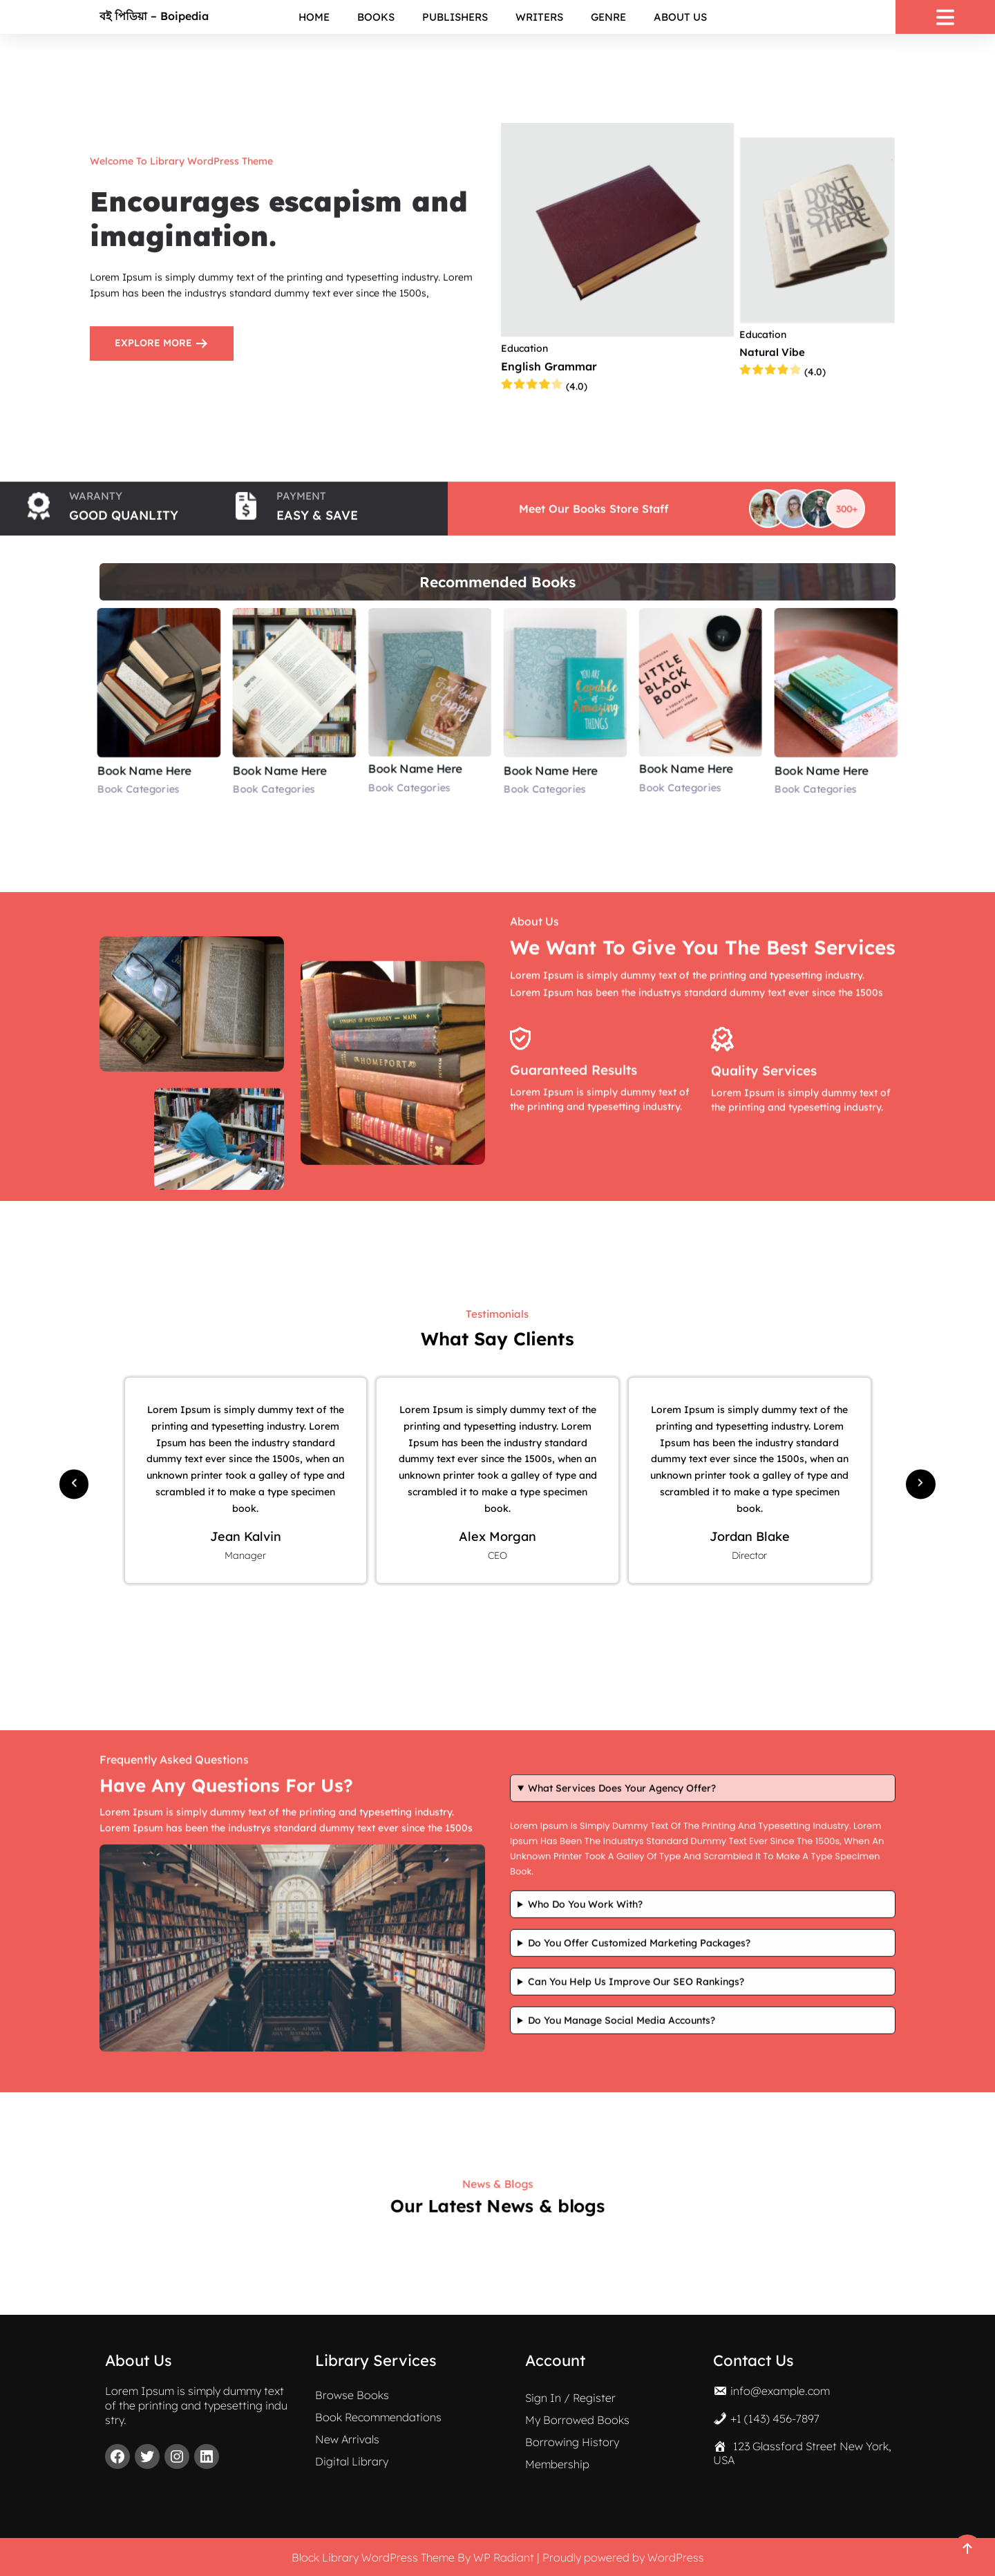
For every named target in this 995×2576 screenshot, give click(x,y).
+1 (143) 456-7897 (774, 2416)
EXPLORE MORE (162, 340)
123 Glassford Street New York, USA (802, 2451)
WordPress (675, 2557)
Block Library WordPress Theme (373, 2557)
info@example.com (780, 2389)
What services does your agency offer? (622, 1315)
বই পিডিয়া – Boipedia (154, 16)
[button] (73, 1480)
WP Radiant (503, 2557)
